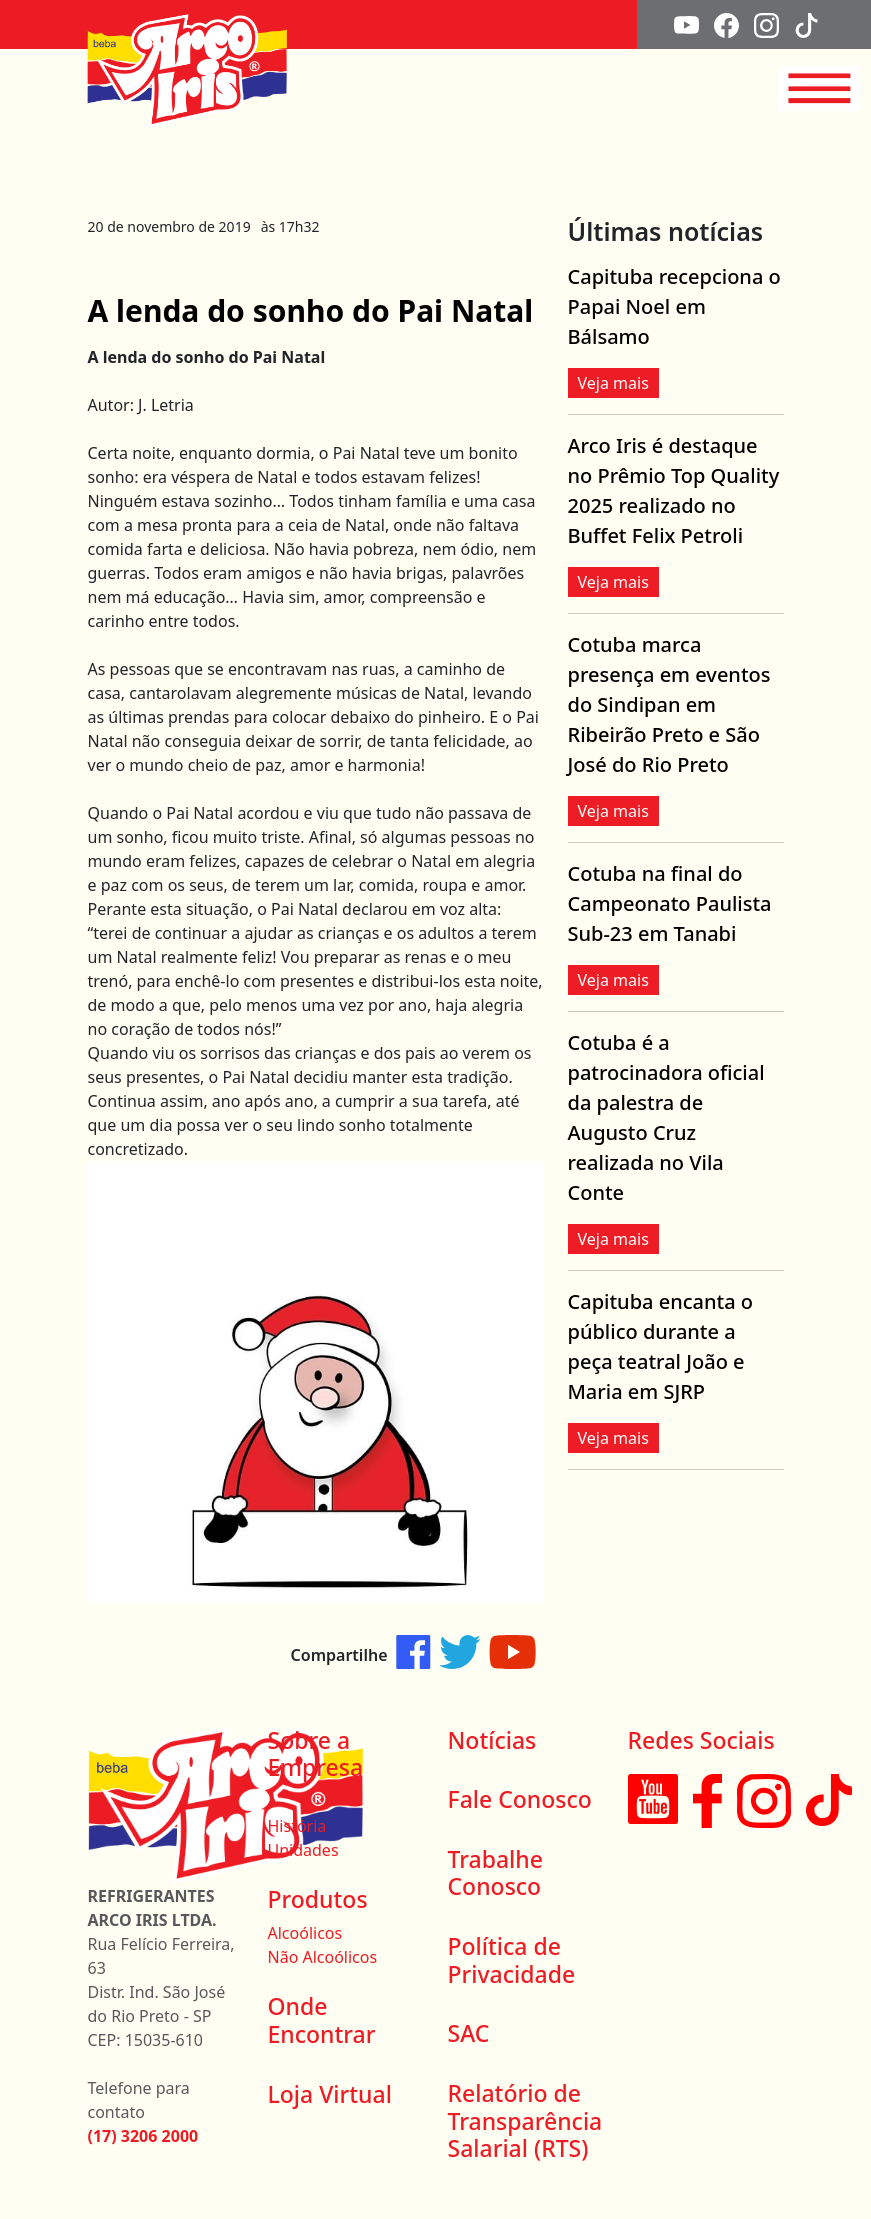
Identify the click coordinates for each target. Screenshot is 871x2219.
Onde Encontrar (322, 2020)
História (297, 1826)
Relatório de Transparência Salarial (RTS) (525, 2120)
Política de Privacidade (512, 1960)
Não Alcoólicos (323, 1957)
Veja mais (613, 383)
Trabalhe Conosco (495, 1873)
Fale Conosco (520, 1799)
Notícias (492, 1740)
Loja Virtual (330, 2094)
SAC (469, 2033)
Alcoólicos (305, 1933)
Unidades (303, 1850)
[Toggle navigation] (819, 88)
